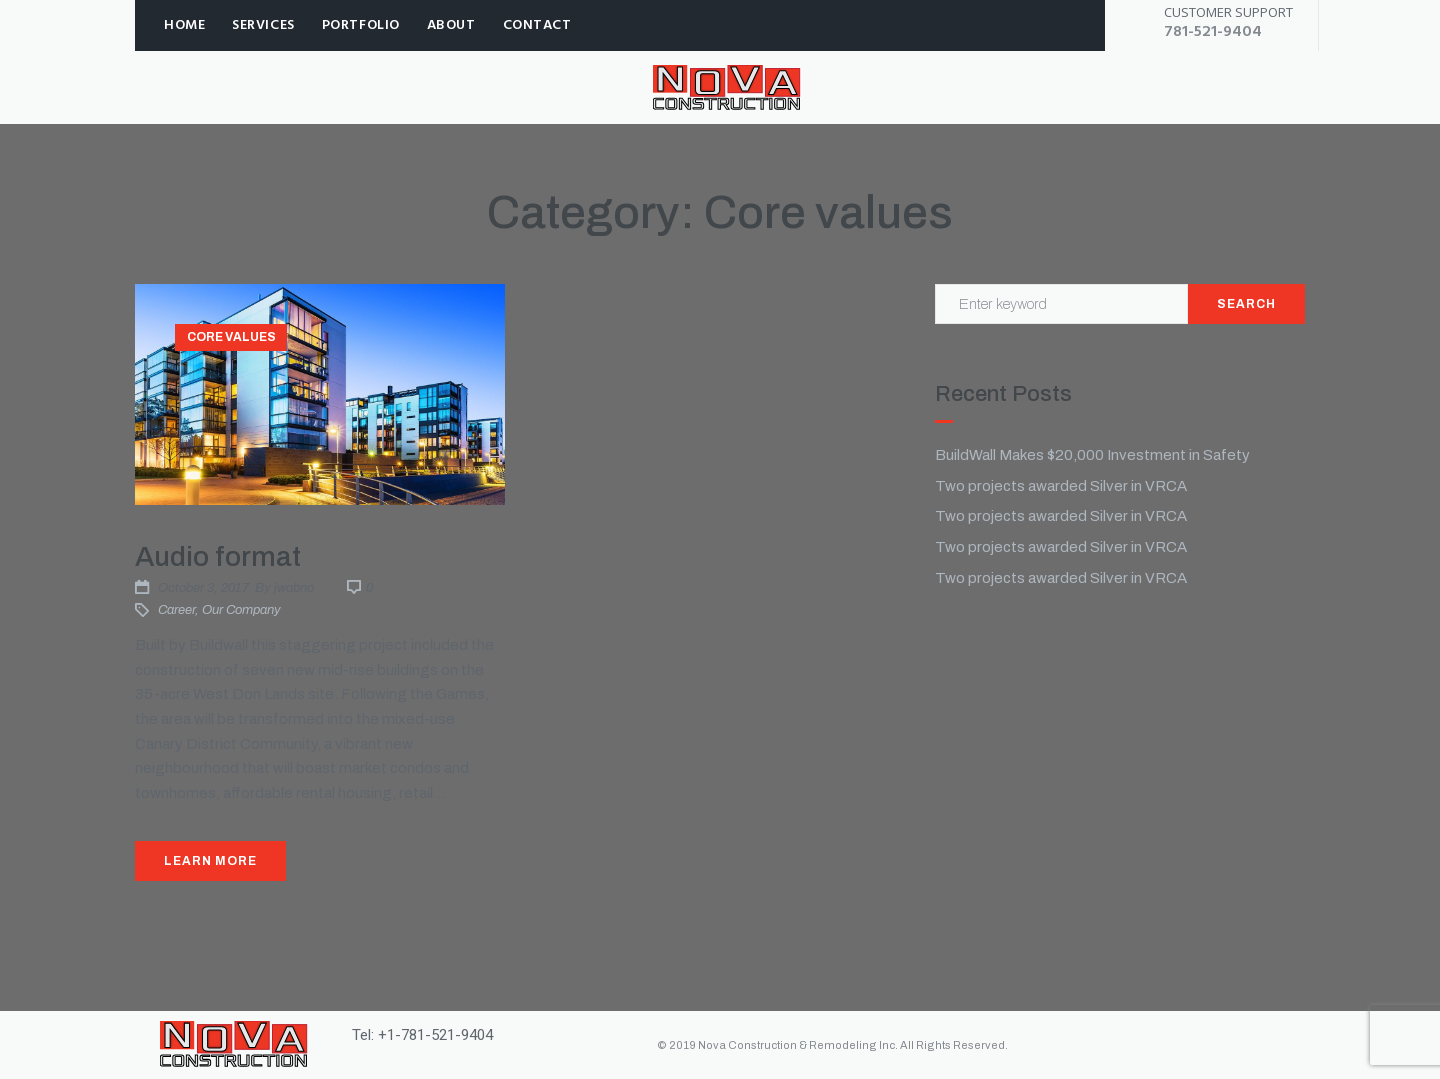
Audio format (218, 556)
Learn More (210, 861)
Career (176, 610)
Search (1246, 304)
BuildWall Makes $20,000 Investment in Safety (1092, 455)
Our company (241, 610)
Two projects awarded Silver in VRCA (1061, 486)
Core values (231, 337)
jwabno (294, 588)
